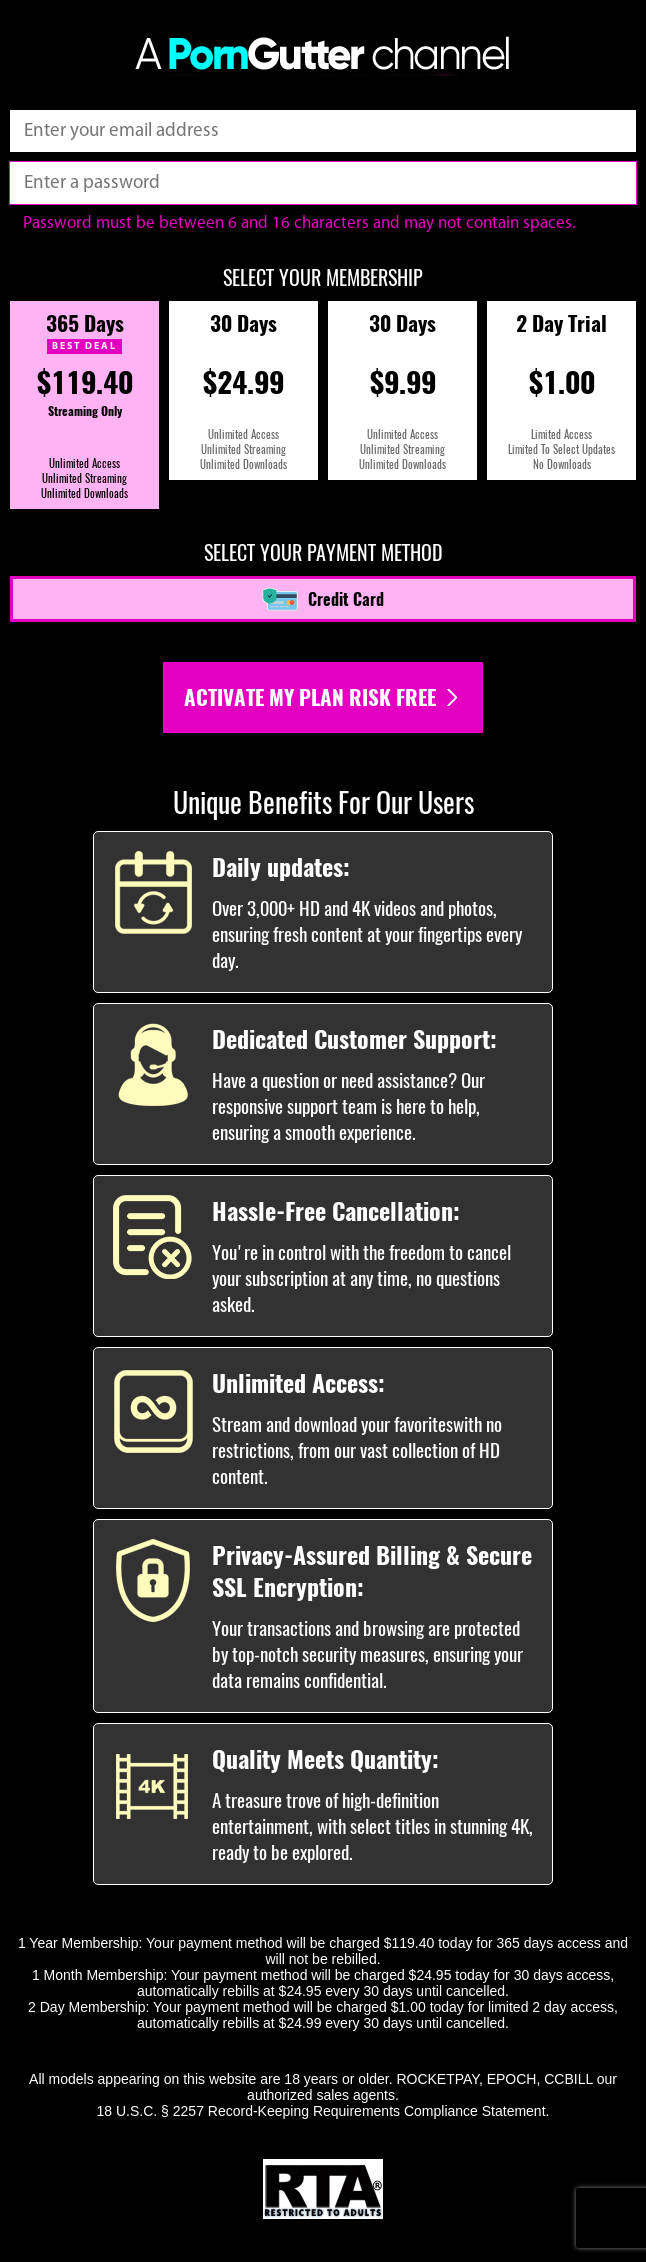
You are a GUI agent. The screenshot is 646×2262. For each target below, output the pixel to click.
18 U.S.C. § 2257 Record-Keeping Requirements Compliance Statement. (323, 2111)
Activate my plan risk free (323, 697)
